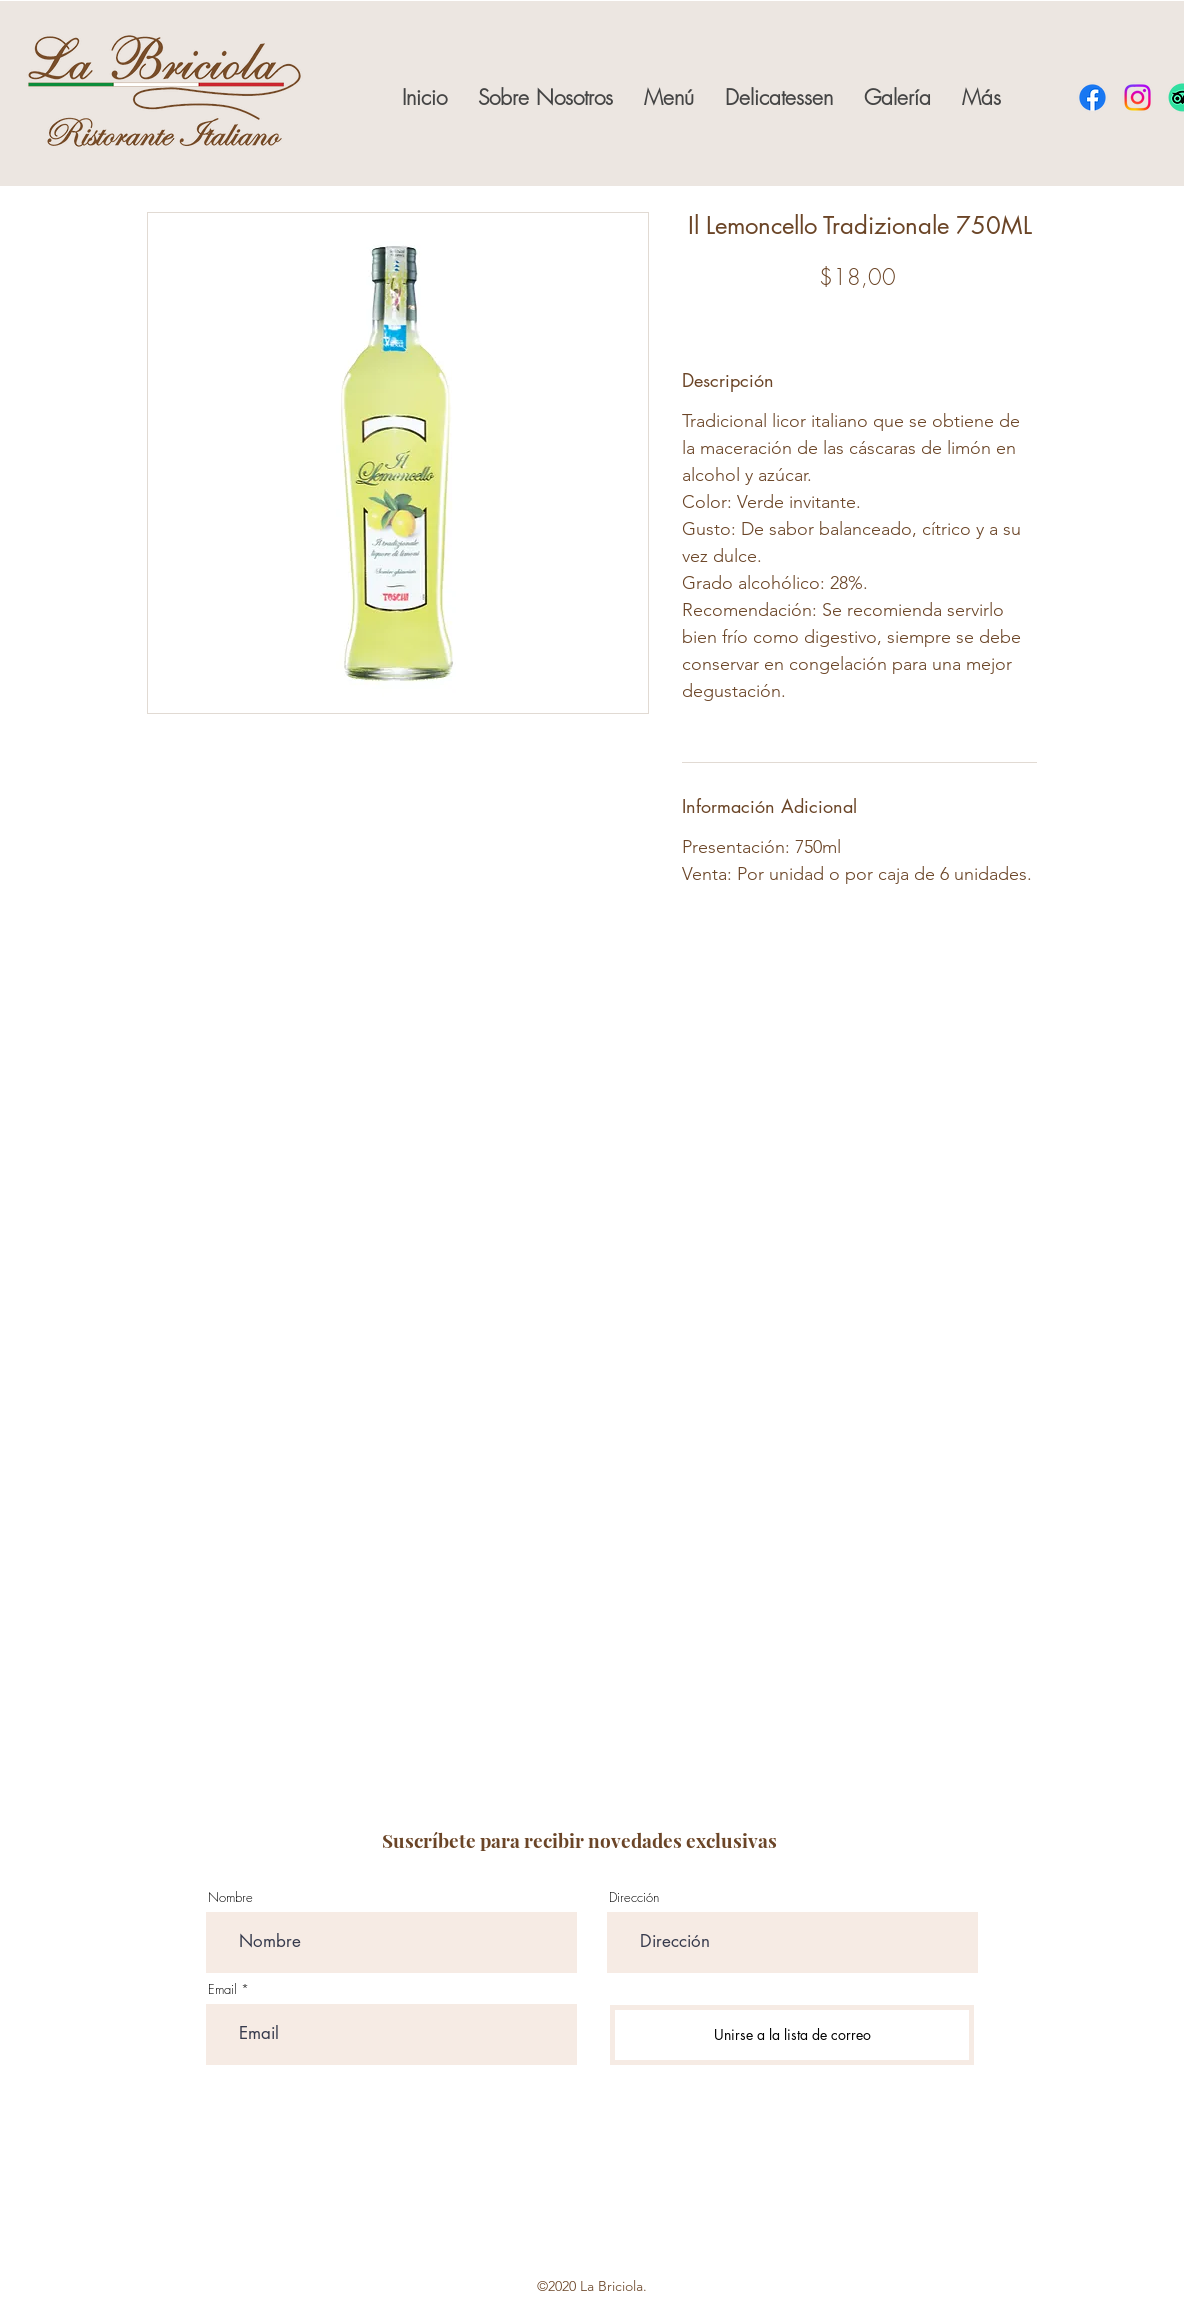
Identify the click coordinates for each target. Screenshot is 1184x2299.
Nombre (230, 1897)
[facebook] (1092, 97)
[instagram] (1137, 97)
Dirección (634, 1897)
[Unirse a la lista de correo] (792, 2035)
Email (222, 1989)
